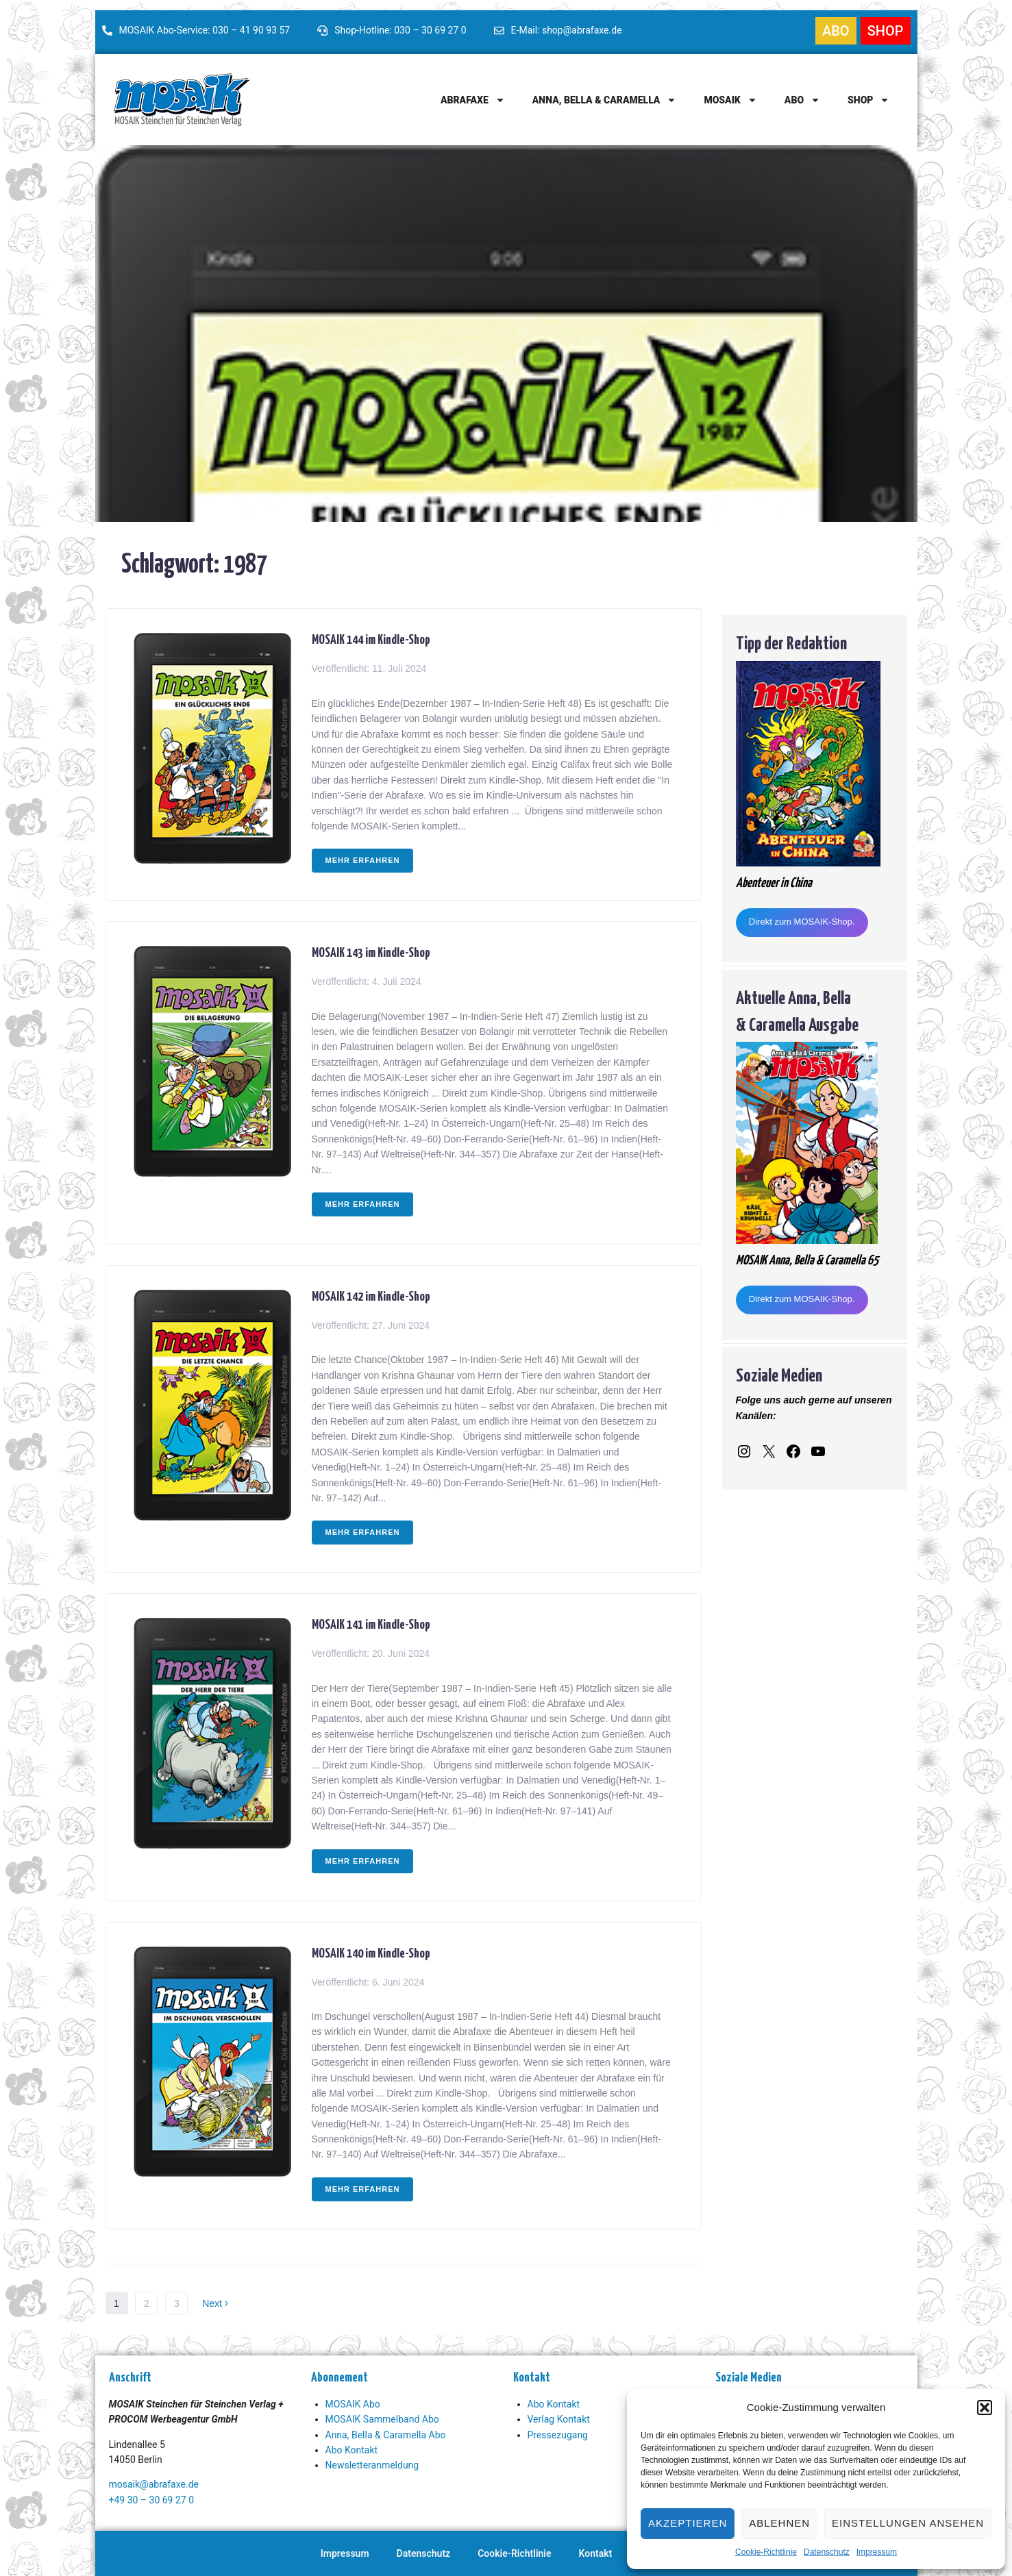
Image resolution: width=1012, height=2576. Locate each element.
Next (215, 2303)
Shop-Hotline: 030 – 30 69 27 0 (400, 30)
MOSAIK (730, 100)
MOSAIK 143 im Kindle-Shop (371, 951)
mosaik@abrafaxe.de (154, 2484)
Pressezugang (558, 2434)
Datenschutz (827, 2552)
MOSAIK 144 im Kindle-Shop (371, 638)
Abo (802, 100)
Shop (868, 100)
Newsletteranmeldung (372, 2465)
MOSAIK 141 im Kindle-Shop (371, 1623)
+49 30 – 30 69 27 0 (152, 2499)
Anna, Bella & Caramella (604, 100)
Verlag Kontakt (559, 2419)
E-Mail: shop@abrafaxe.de (566, 30)
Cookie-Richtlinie (766, 2552)
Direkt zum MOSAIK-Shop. (802, 921)
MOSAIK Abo (352, 2404)
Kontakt (596, 2553)
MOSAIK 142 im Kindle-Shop (371, 1295)
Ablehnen (779, 2523)
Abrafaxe (473, 100)
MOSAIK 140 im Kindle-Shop (371, 1952)
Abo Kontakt (351, 2449)
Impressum (876, 2552)
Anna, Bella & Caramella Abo (385, 2434)
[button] (984, 2407)
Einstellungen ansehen (908, 2523)
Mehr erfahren (362, 860)
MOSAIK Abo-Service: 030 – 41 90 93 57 (205, 30)
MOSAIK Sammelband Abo (382, 2419)
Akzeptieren (687, 2523)
